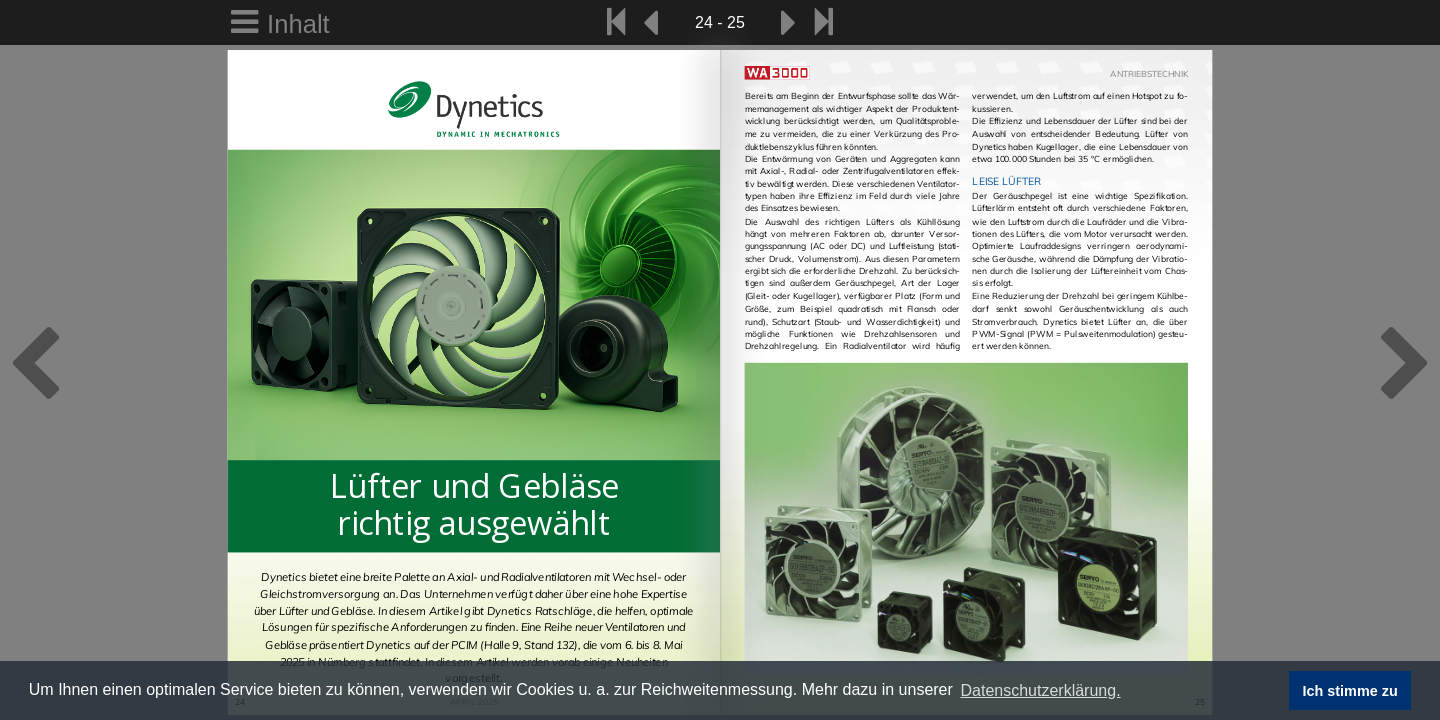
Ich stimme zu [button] (1350, 691)
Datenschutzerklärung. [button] (1040, 690)
